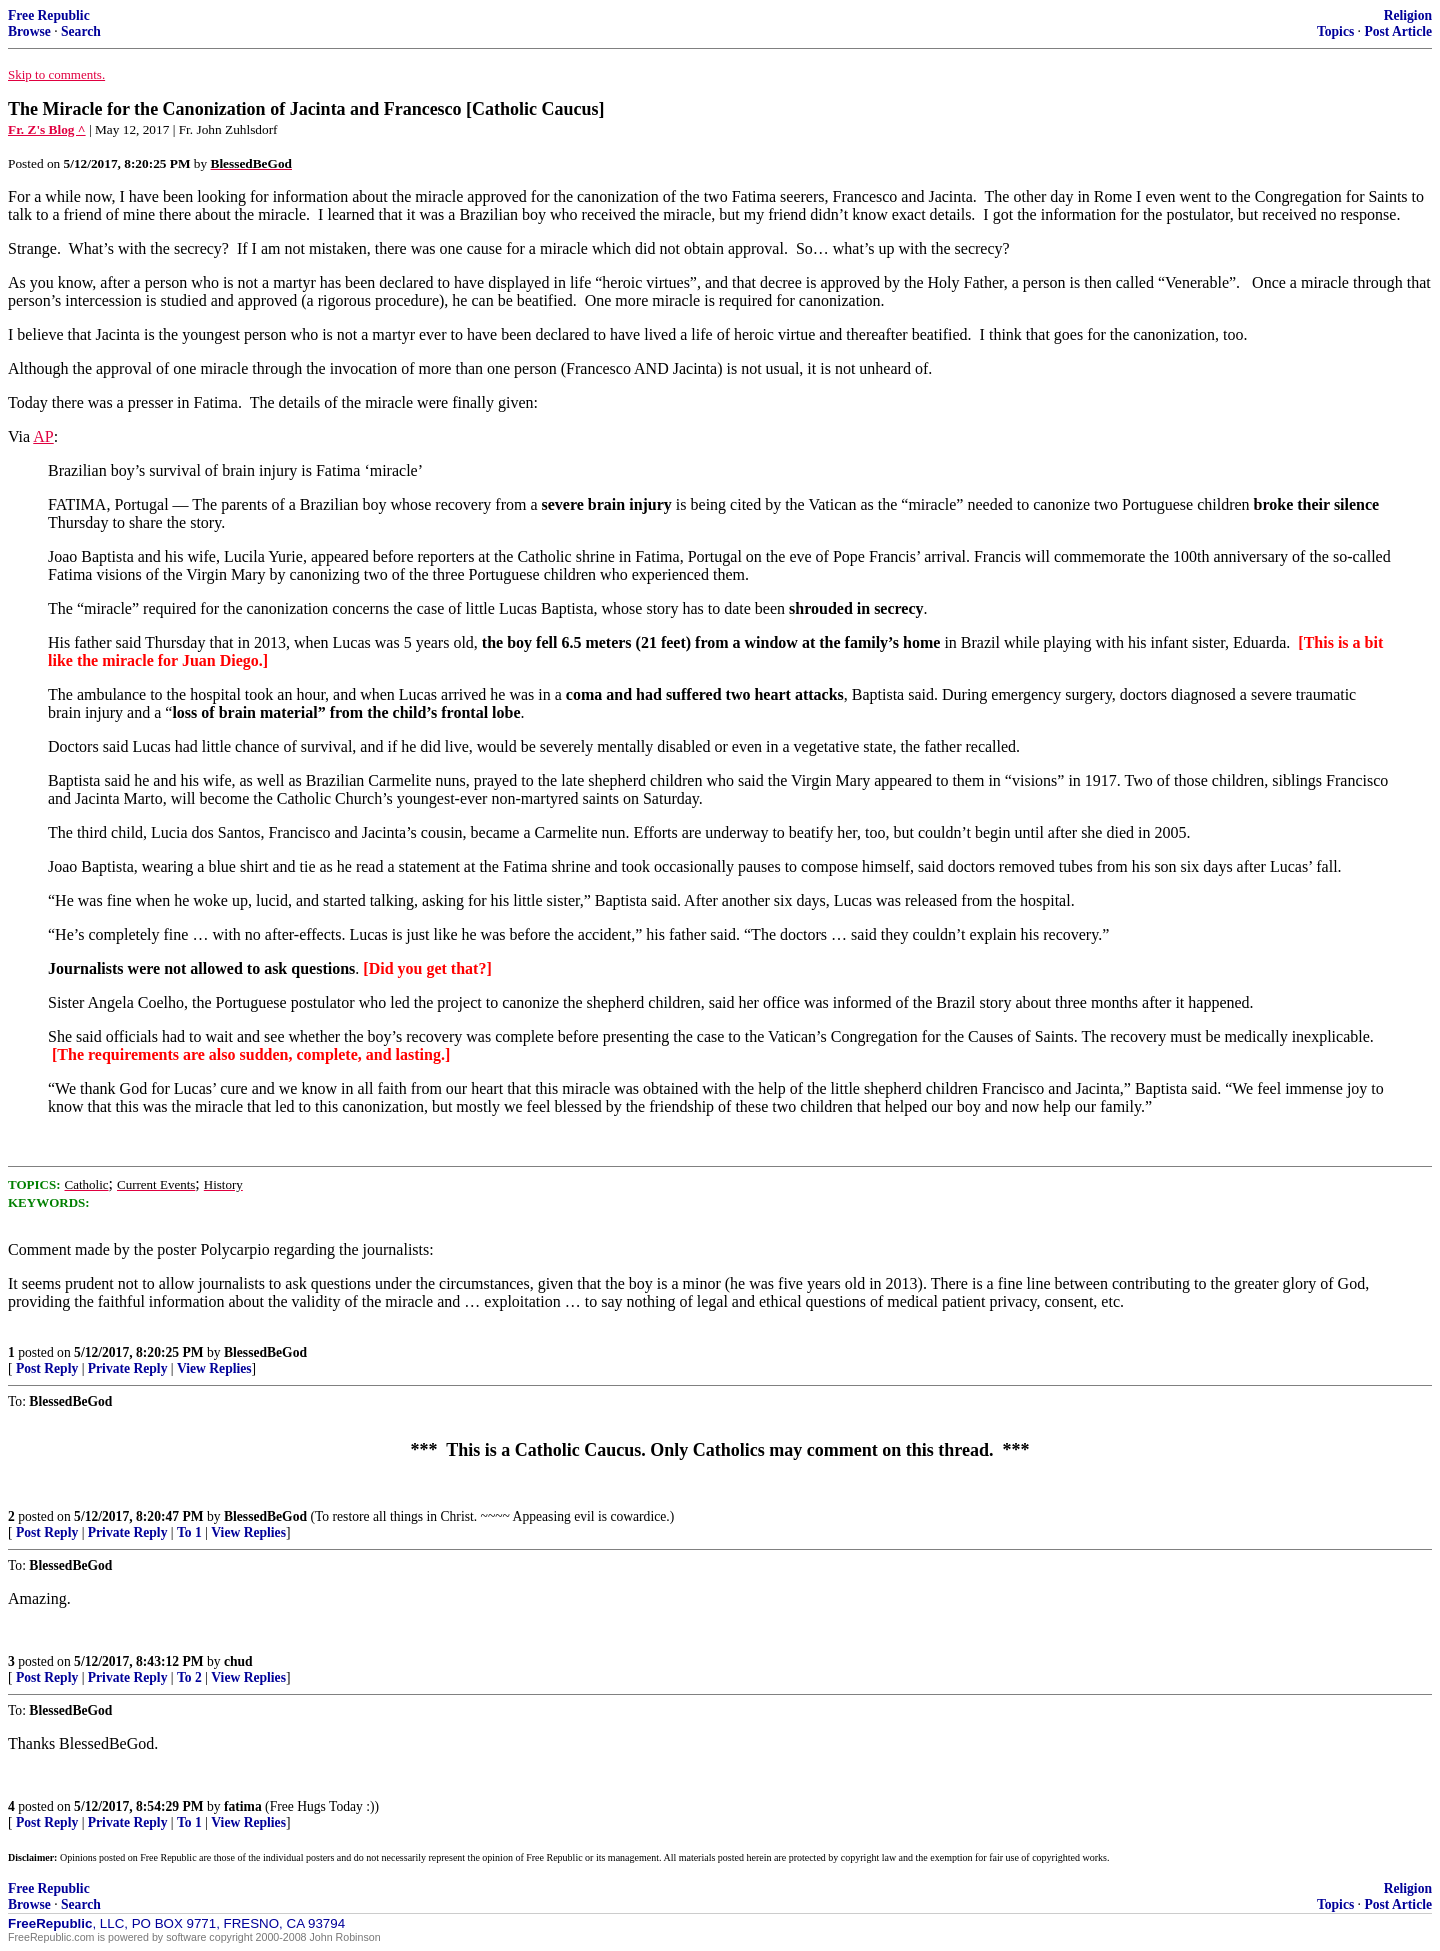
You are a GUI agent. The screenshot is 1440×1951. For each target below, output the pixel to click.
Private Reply (128, 1368)
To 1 (189, 1532)
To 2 (189, 1677)
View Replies (214, 1368)
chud (238, 1661)
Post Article (1398, 31)
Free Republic (49, 15)
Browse (29, 31)
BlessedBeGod (265, 1352)
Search (81, 31)
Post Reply (47, 1368)
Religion (1408, 15)
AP (43, 436)
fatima (243, 1806)
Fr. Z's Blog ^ (47, 129)
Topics (1335, 31)
